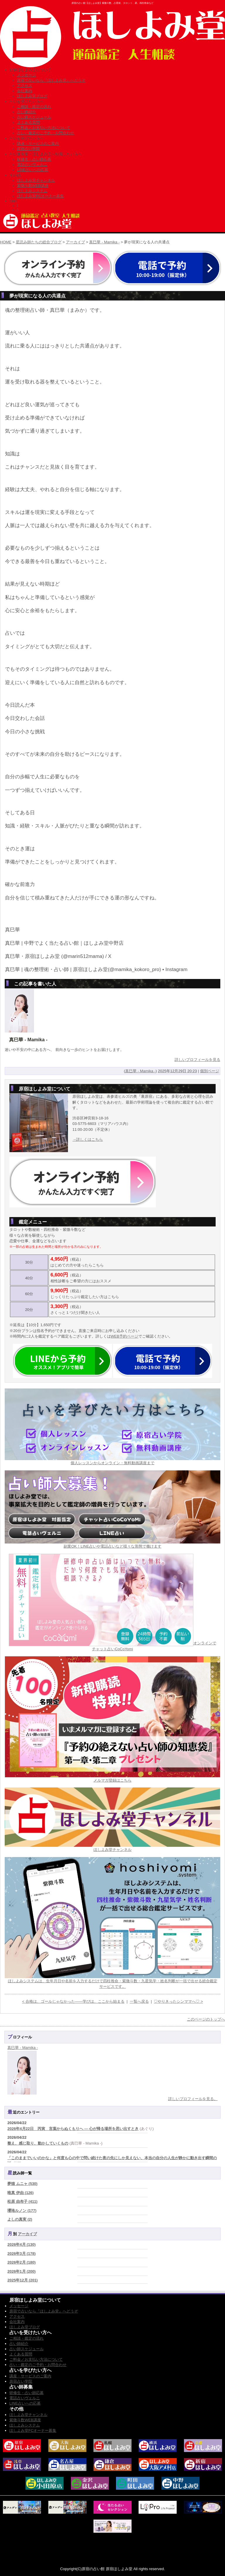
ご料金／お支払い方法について (43, 127)
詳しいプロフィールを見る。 (193, 2099)
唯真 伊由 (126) (20, 2192)
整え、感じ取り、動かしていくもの (37, 2143)
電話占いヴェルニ (32, 164)
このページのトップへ (206, 2019)
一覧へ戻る (139, 2001)
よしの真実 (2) (19, 2219)
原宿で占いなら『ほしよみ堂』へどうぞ (51, 80)
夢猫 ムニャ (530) (22, 2183)
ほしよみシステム (32, 191)
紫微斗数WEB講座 (33, 185)
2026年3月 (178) (21, 2253)
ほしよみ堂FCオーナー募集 (40, 196)
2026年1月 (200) (21, 2271)
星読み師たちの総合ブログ (39, 242)
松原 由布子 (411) (22, 2201)
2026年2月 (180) (21, 2262)
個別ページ (209, 1071)
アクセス (24, 85)
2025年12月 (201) (22, 2280)
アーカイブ (75, 242)
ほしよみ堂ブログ (32, 96)
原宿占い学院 (28, 149)
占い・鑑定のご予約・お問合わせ (45, 133)
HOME (5, 242)
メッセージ (26, 75)
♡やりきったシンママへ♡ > (178, 2001)
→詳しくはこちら (87, 1139)
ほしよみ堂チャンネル (36, 180)
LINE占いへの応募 (32, 170)
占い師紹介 (26, 112)
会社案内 (24, 91)
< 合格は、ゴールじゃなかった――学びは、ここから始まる (73, 2001)
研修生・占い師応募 (34, 159)
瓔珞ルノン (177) (21, 2210)
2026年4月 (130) (21, 2244)
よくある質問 (28, 122)
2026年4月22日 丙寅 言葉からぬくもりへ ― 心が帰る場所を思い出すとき (73, 2128)
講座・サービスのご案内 (38, 143)
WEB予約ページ (125, 1336)
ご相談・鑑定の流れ (34, 106)
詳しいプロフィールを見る (197, 1059)
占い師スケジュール (34, 117)
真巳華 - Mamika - (104, 242)
